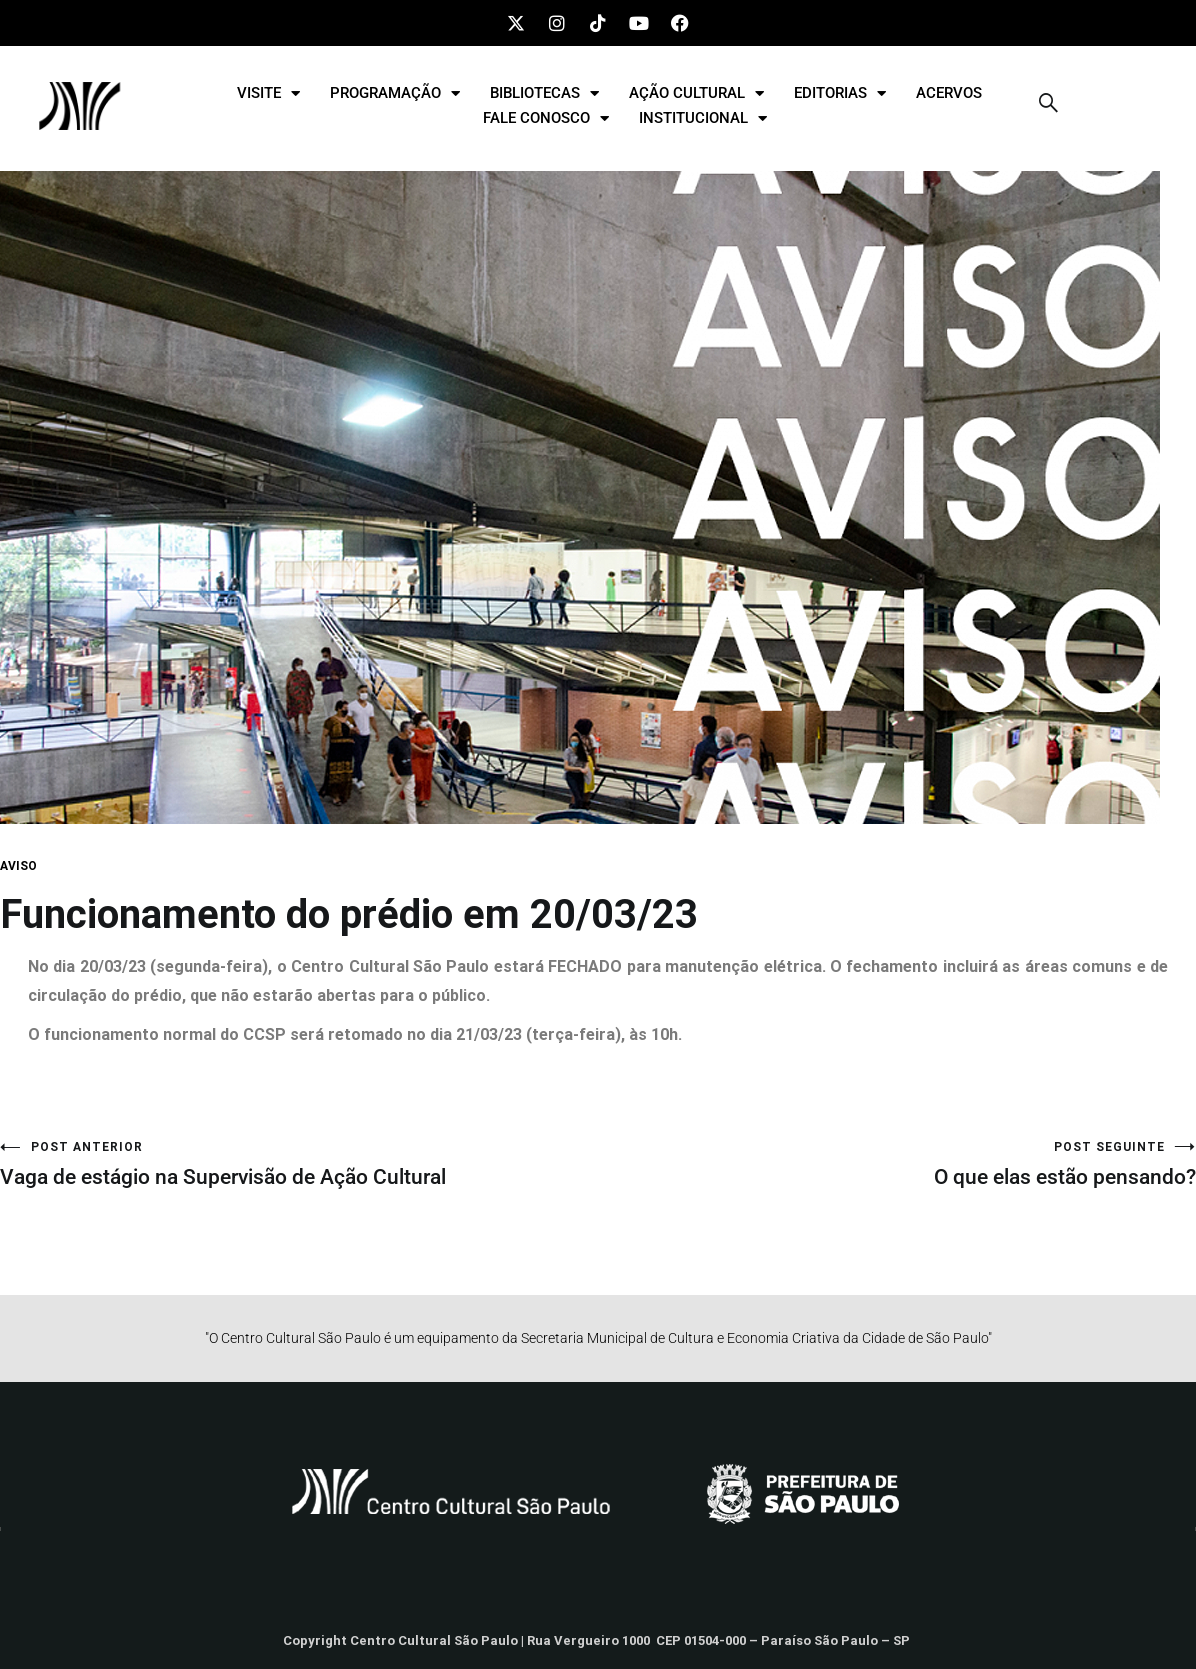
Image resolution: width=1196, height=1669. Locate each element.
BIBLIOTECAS (544, 93)
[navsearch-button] (1049, 106)
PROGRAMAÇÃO (395, 93)
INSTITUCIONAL (703, 118)
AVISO (18, 866)
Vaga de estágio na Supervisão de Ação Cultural (299, 1164)
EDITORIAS (840, 93)
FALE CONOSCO (546, 118)
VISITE (268, 93)
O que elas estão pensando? (897, 1164)
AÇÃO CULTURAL (696, 93)
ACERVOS (949, 93)
